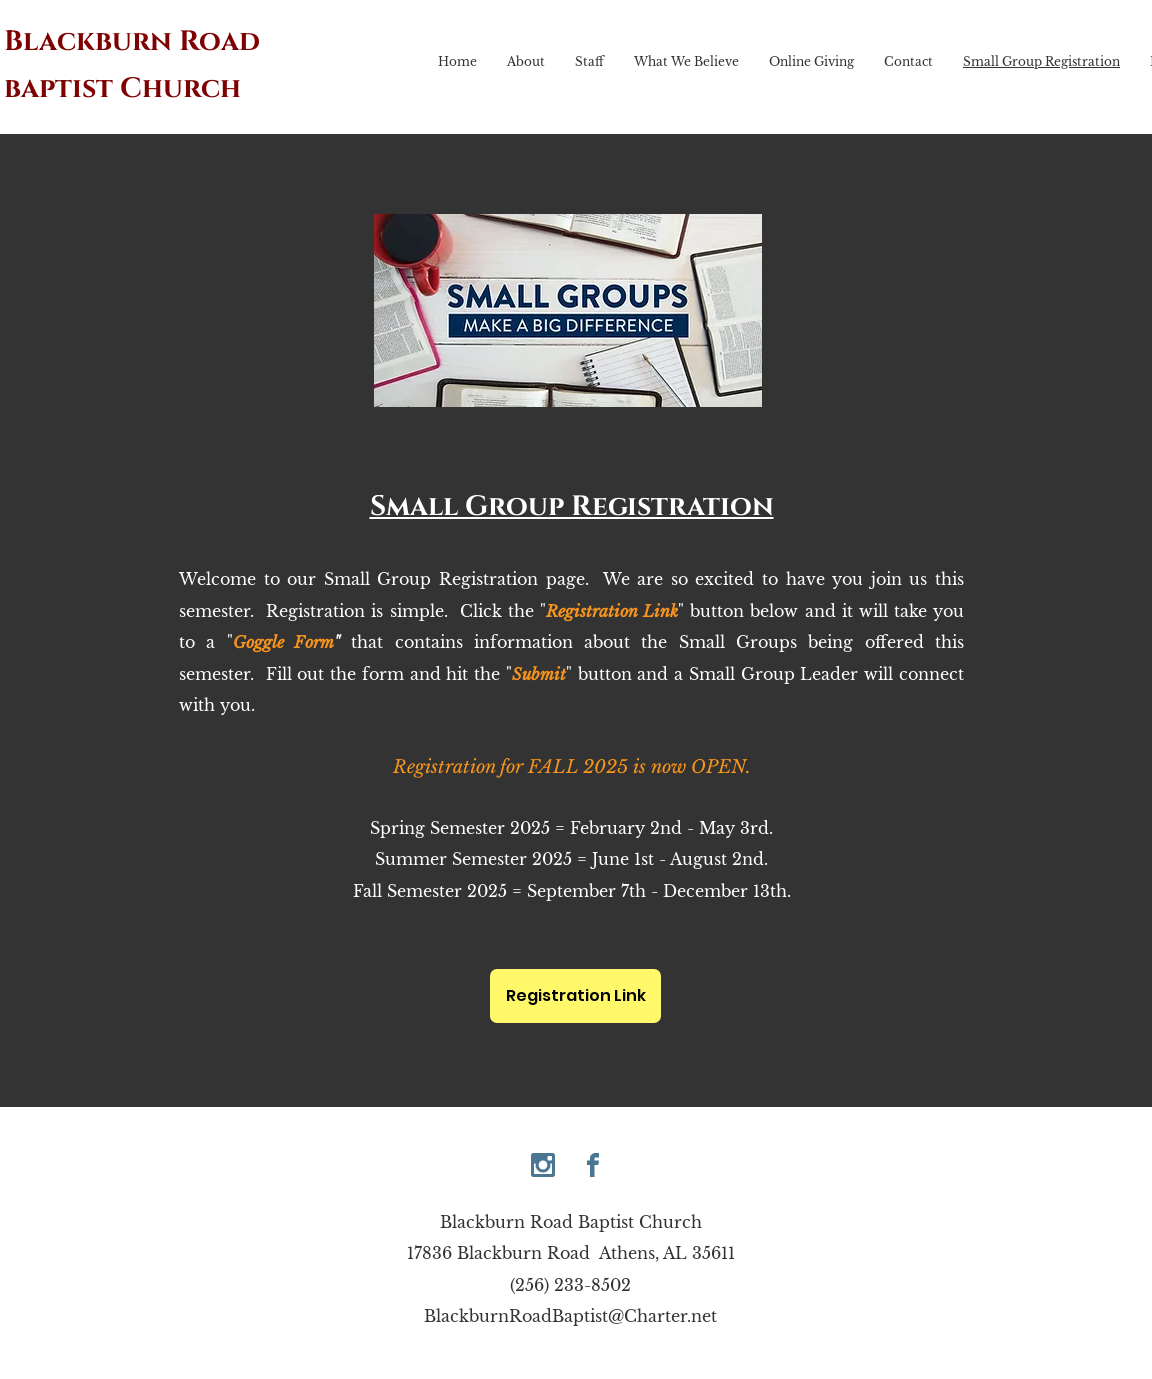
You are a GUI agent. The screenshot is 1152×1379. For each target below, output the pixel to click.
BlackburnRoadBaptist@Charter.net (570, 1316)
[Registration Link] (575, 996)
